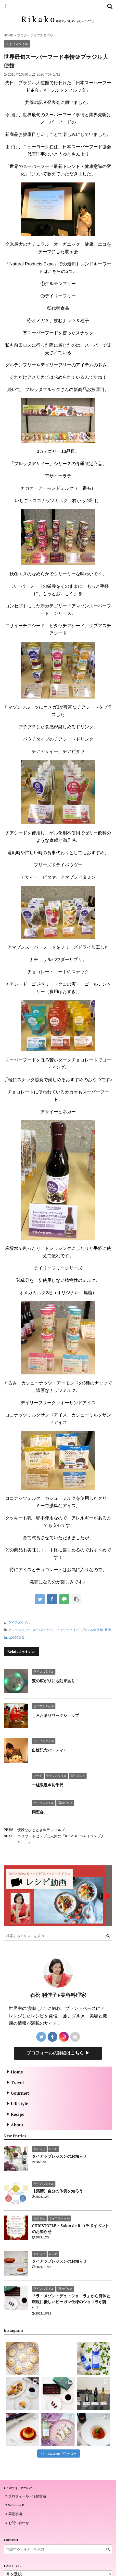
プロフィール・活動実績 (25, 2496)
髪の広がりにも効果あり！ (55, 1680)
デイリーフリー (67, 1630)
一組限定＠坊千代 (47, 1785)
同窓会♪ (39, 1812)
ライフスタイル (19, 1622)
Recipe (18, 2114)
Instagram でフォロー (59, 2453)
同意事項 (13, 2514)
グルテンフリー (19, 1630)
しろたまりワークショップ (55, 1715)
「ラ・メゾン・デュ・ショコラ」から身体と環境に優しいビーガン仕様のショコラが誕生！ (71, 2301)
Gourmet (20, 2093)
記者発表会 (17, 1637)
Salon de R (14, 2505)
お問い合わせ (17, 2523)
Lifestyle (19, 2103)
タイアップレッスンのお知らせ (59, 2156)
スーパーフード (43, 1630)
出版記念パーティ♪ (48, 1750)
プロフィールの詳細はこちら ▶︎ (58, 2053)
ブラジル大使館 (91, 1630)
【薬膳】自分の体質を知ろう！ (59, 2191)
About (17, 2125)
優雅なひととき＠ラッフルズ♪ (42, 1830)
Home (17, 2072)
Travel (17, 2082)
